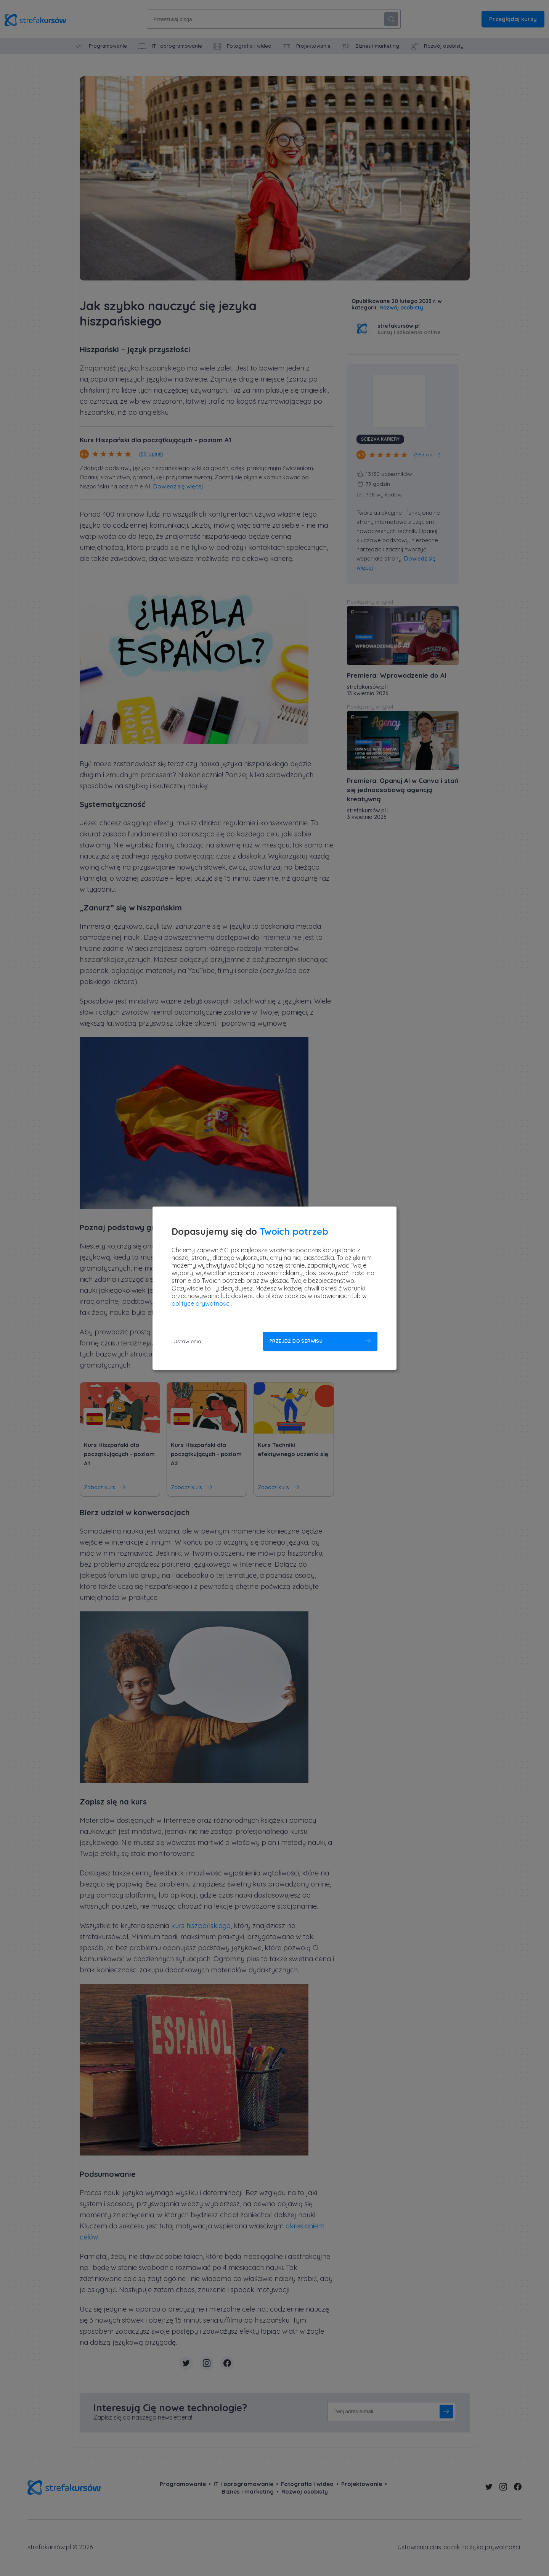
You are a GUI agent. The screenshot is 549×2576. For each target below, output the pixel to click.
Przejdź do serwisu (296, 1341)
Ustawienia (187, 1341)
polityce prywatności (201, 1303)
